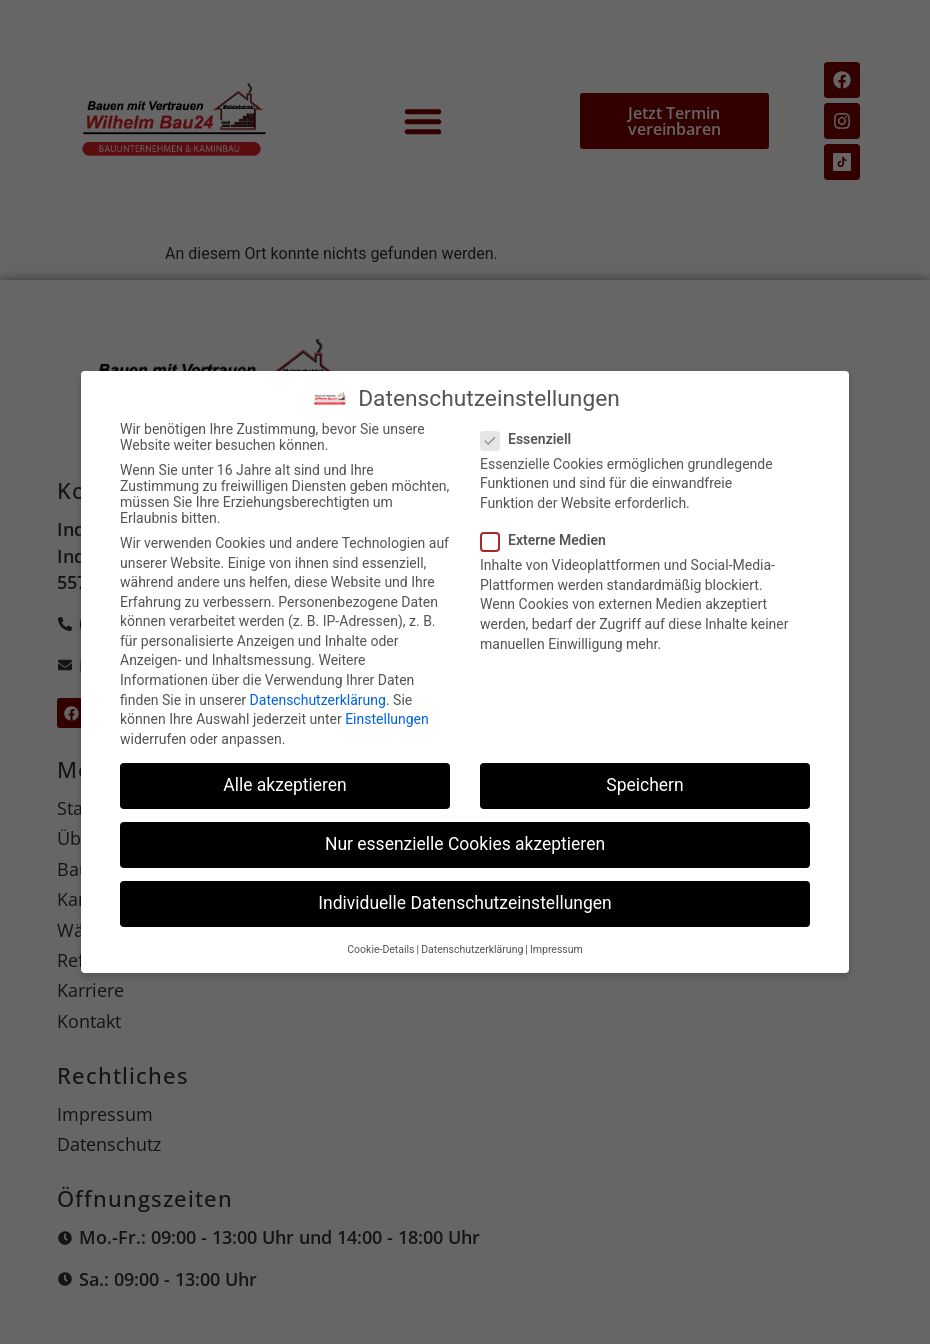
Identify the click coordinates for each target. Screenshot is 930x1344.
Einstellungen (387, 719)
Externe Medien (549, 540)
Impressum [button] (556, 949)
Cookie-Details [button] (380, 949)
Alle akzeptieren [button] (285, 785)
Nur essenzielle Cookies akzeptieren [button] (465, 844)
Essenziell (532, 439)
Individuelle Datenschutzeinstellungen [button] (464, 903)
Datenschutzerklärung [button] (472, 949)
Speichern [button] (644, 785)
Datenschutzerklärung (318, 700)
